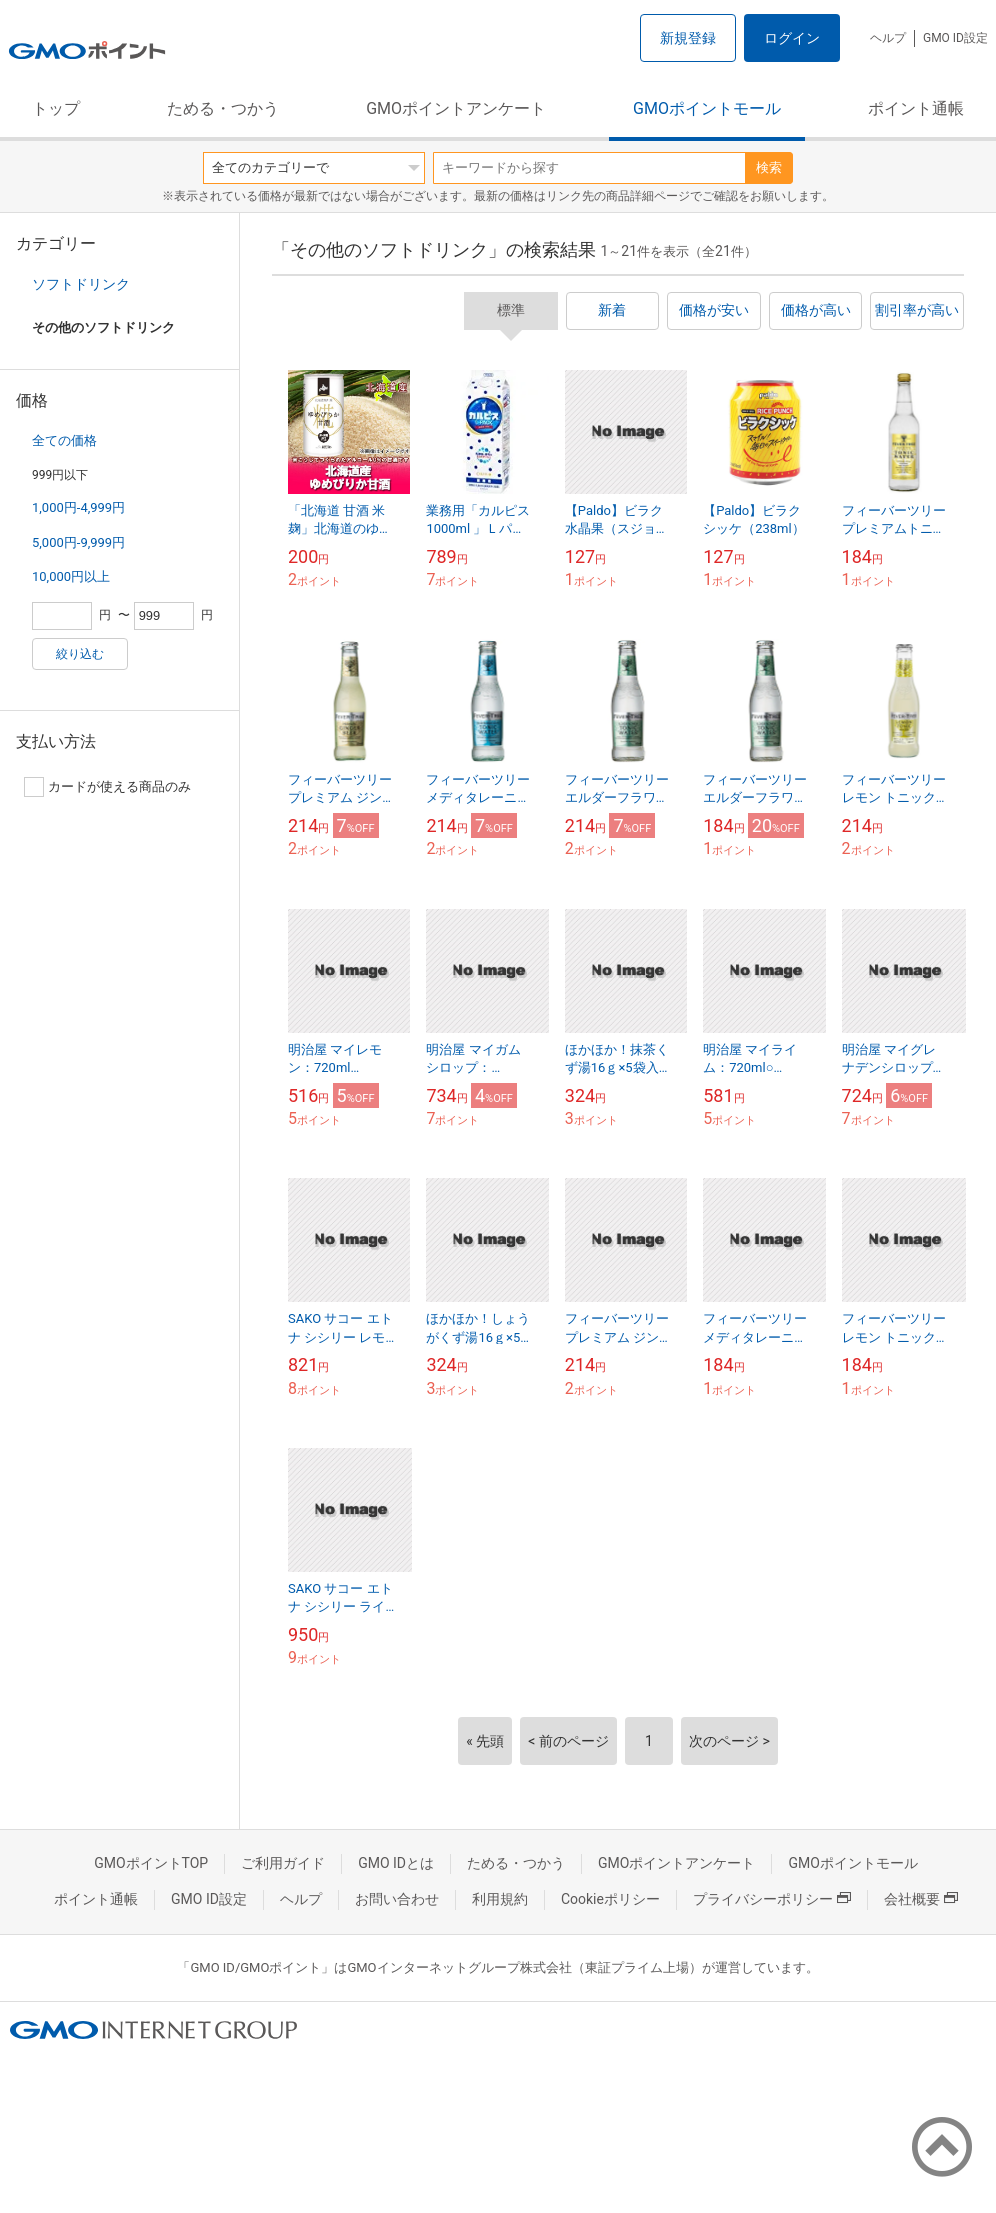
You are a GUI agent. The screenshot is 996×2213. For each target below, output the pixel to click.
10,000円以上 (71, 576)
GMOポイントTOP (151, 1863)
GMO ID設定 (955, 38)
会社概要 (921, 1899)
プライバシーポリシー (772, 1899)
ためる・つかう (223, 108)
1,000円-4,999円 (78, 507)
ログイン (792, 38)
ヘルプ (888, 38)
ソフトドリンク (81, 284)
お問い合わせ (397, 1899)
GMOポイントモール (707, 108)
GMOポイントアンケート (456, 108)
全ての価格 (64, 440)
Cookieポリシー (610, 1899)
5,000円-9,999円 (78, 542)
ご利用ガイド (283, 1863)
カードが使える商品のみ (107, 787)
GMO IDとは (396, 1863)
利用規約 (500, 1899)
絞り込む (80, 654)
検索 (769, 167)
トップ (56, 108)
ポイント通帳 (916, 108)
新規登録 (688, 38)
